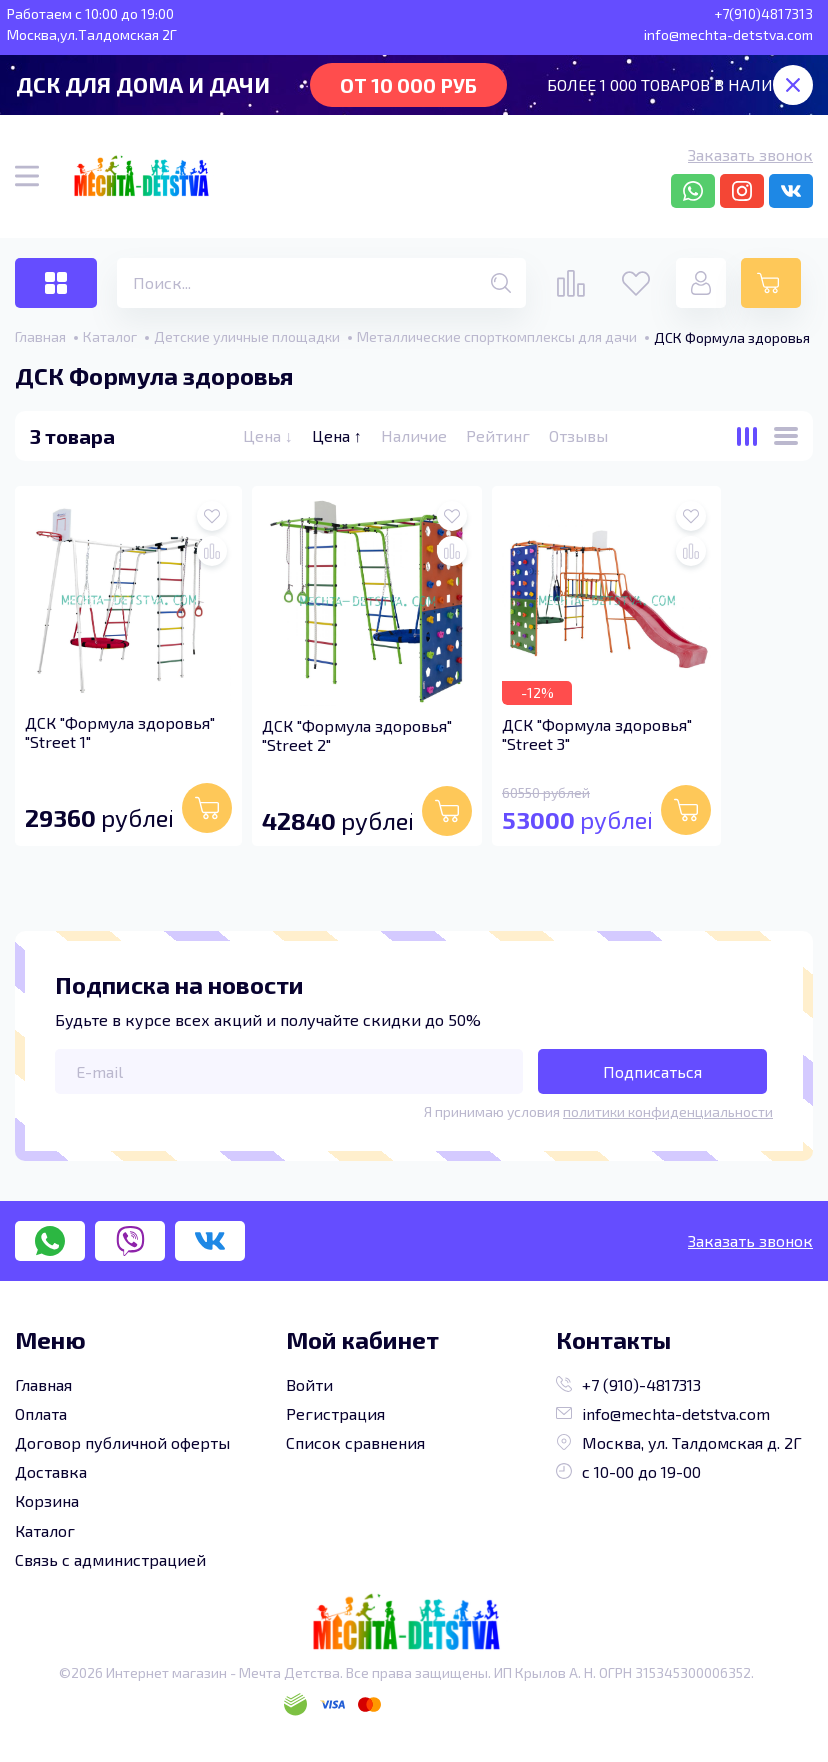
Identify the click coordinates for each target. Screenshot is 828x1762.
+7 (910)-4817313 (628, 1384)
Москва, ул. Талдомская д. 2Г (679, 1442)
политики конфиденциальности (668, 1111)
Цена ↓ (270, 435)
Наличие (416, 435)
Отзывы (578, 435)
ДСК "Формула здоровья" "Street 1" (120, 732)
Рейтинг (500, 435)
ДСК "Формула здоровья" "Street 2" (357, 735)
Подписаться (652, 1071)
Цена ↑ (339, 435)
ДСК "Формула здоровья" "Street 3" (597, 734)
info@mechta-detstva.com (663, 1413)
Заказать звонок (750, 154)
